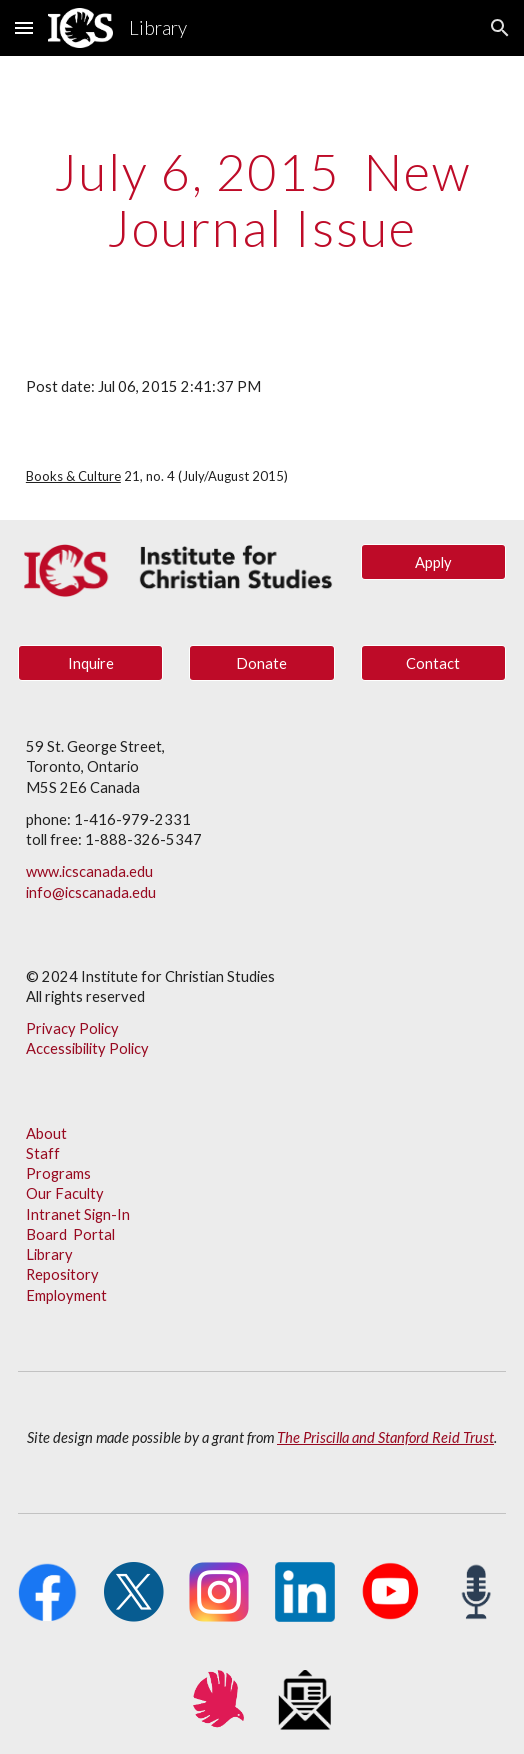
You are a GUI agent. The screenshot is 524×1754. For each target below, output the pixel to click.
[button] (24, 27)
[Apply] (434, 562)
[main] (262, 199)
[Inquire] (91, 663)
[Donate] (262, 663)
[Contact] (434, 663)
